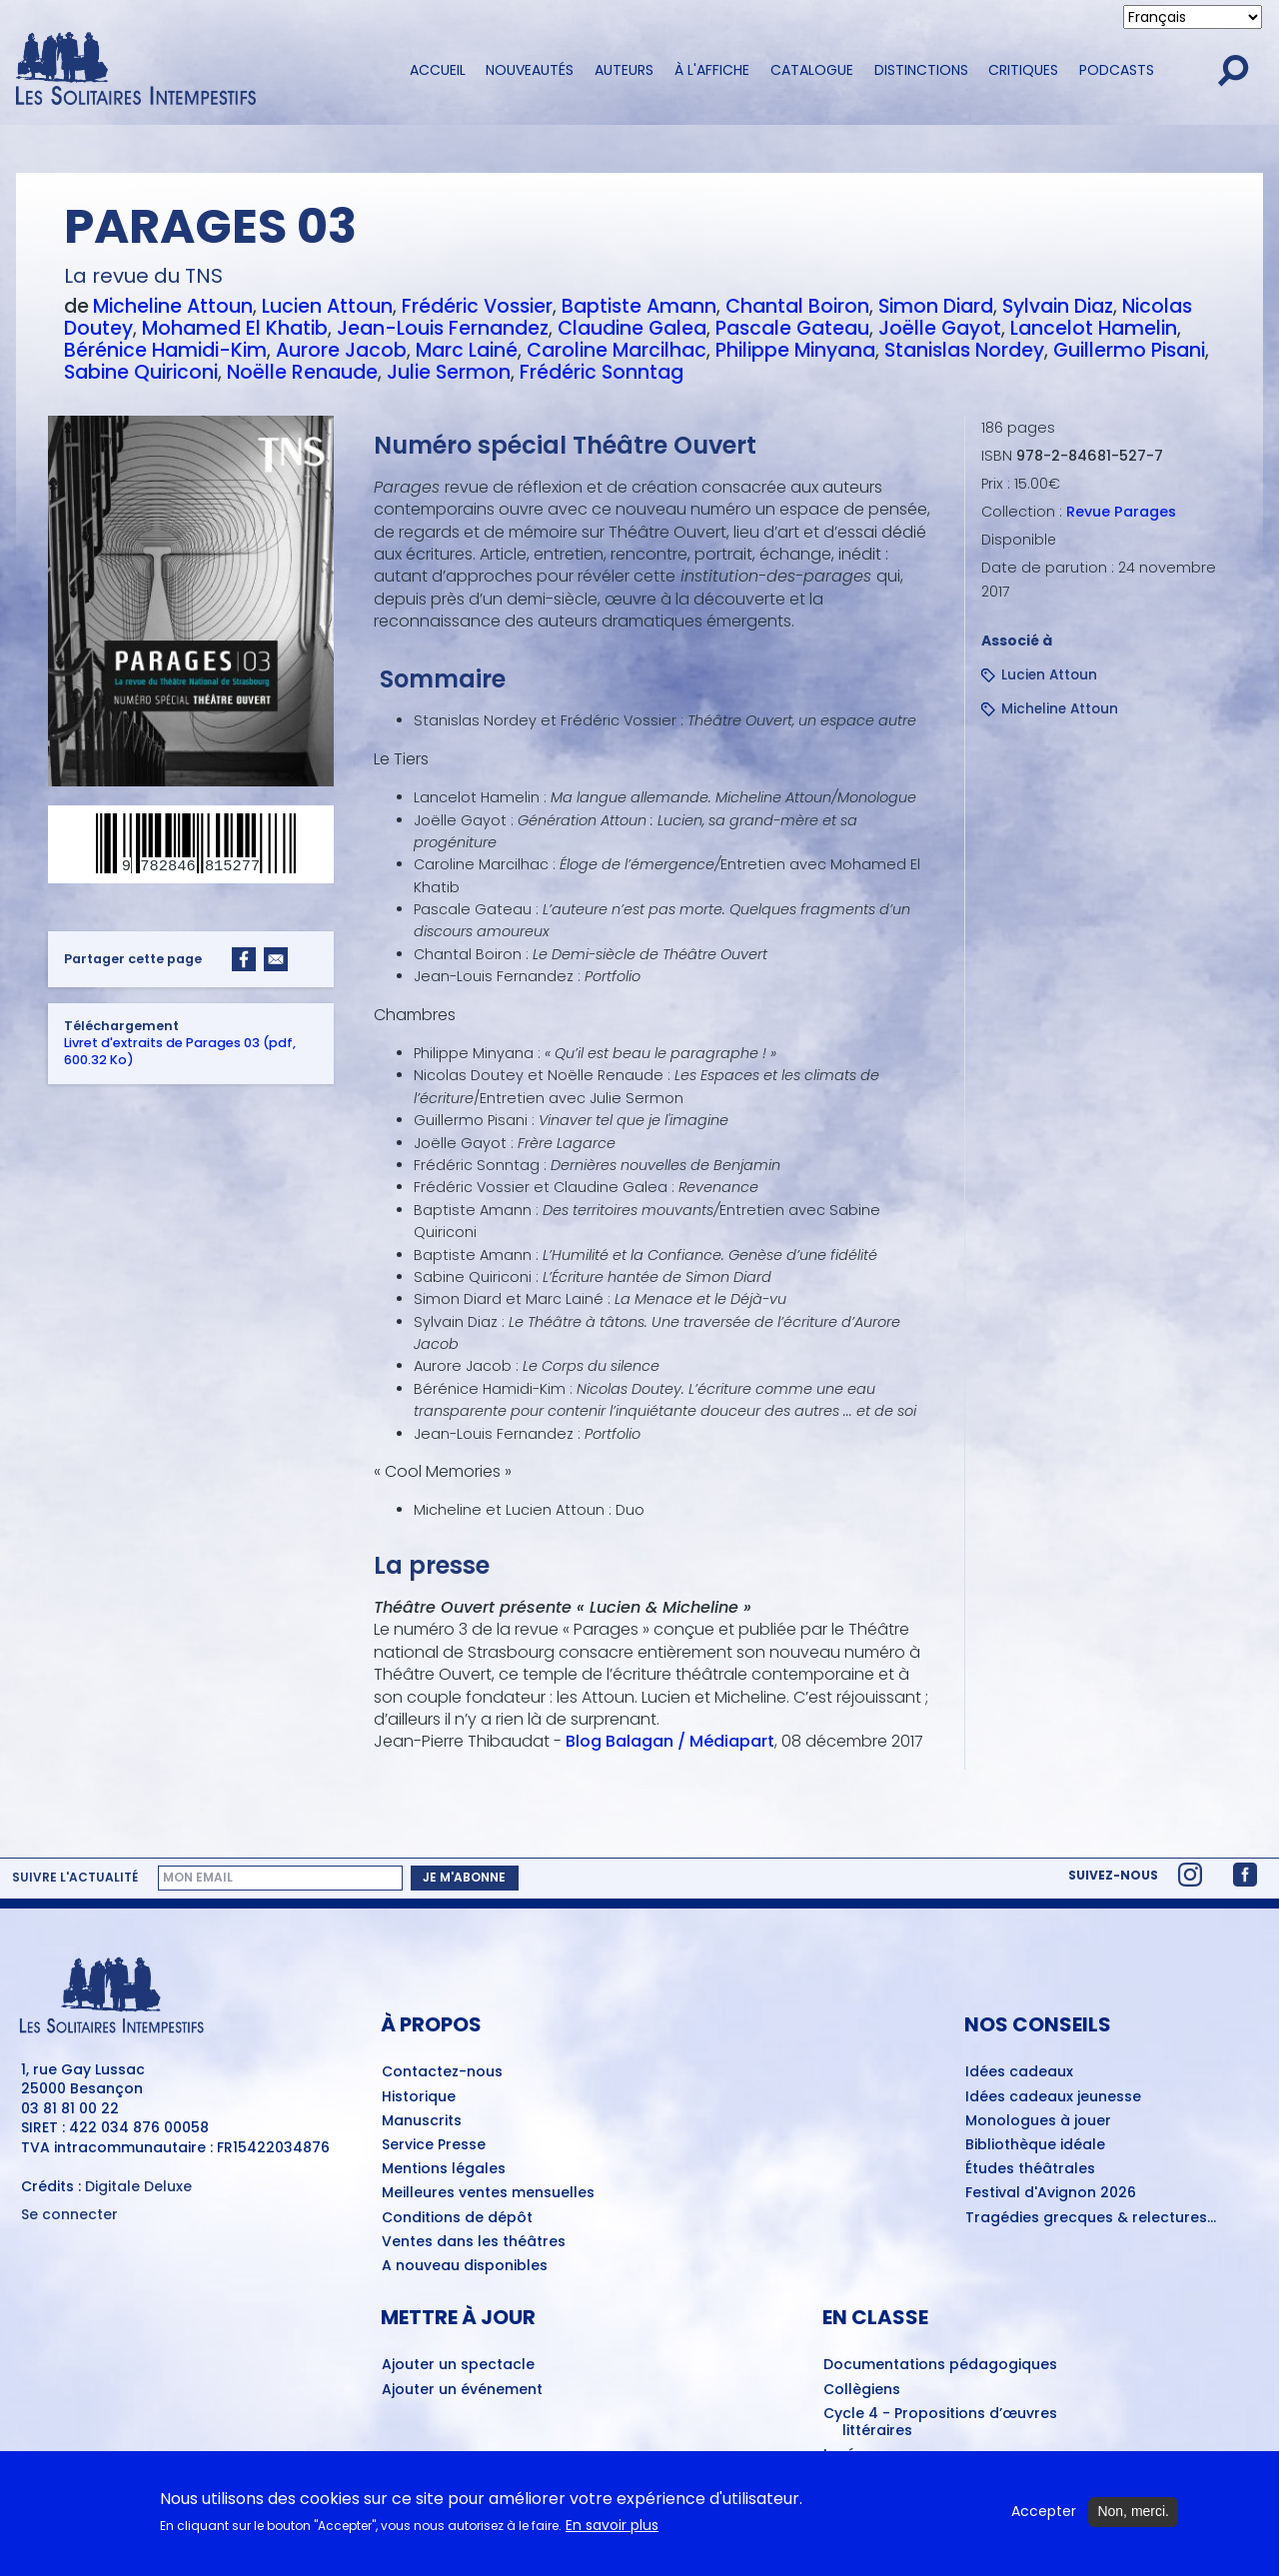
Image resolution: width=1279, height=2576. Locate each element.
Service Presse (434, 2145)
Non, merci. (1133, 2513)
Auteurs (624, 70)
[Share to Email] (276, 959)
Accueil (438, 70)
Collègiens (861, 2390)
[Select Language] (1192, 17)
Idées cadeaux (1019, 2072)
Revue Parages (1121, 512)
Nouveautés (530, 70)
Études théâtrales (1030, 2169)
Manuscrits (422, 2121)
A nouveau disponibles (465, 2266)
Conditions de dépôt (457, 2218)
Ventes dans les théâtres (474, 2242)
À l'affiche (711, 70)
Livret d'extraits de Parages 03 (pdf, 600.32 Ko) (180, 1051)
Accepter (1043, 2513)
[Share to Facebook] (244, 959)
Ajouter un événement (462, 2390)
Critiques (1023, 70)
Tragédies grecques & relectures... (1090, 2218)
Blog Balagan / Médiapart (670, 1741)
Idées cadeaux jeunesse (1053, 2097)
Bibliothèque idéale (1035, 2145)
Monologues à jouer (1038, 2121)
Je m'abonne (464, 1877)
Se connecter (69, 2214)
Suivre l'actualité (75, 1878)
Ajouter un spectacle (458, 2365)
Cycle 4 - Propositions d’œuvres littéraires (940, 2422)
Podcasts (1116, 70)
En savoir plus (612, 2526)
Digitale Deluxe (138, 2186)
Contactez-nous (442, 2072)
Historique (419, 2097)
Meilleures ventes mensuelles (488, 2193)
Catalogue (811, 70)
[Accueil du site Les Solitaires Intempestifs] (195, 70)
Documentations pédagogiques (940, 2365)
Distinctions (921, 70)
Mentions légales (444, 2169)
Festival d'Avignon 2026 (1050, 2193)
